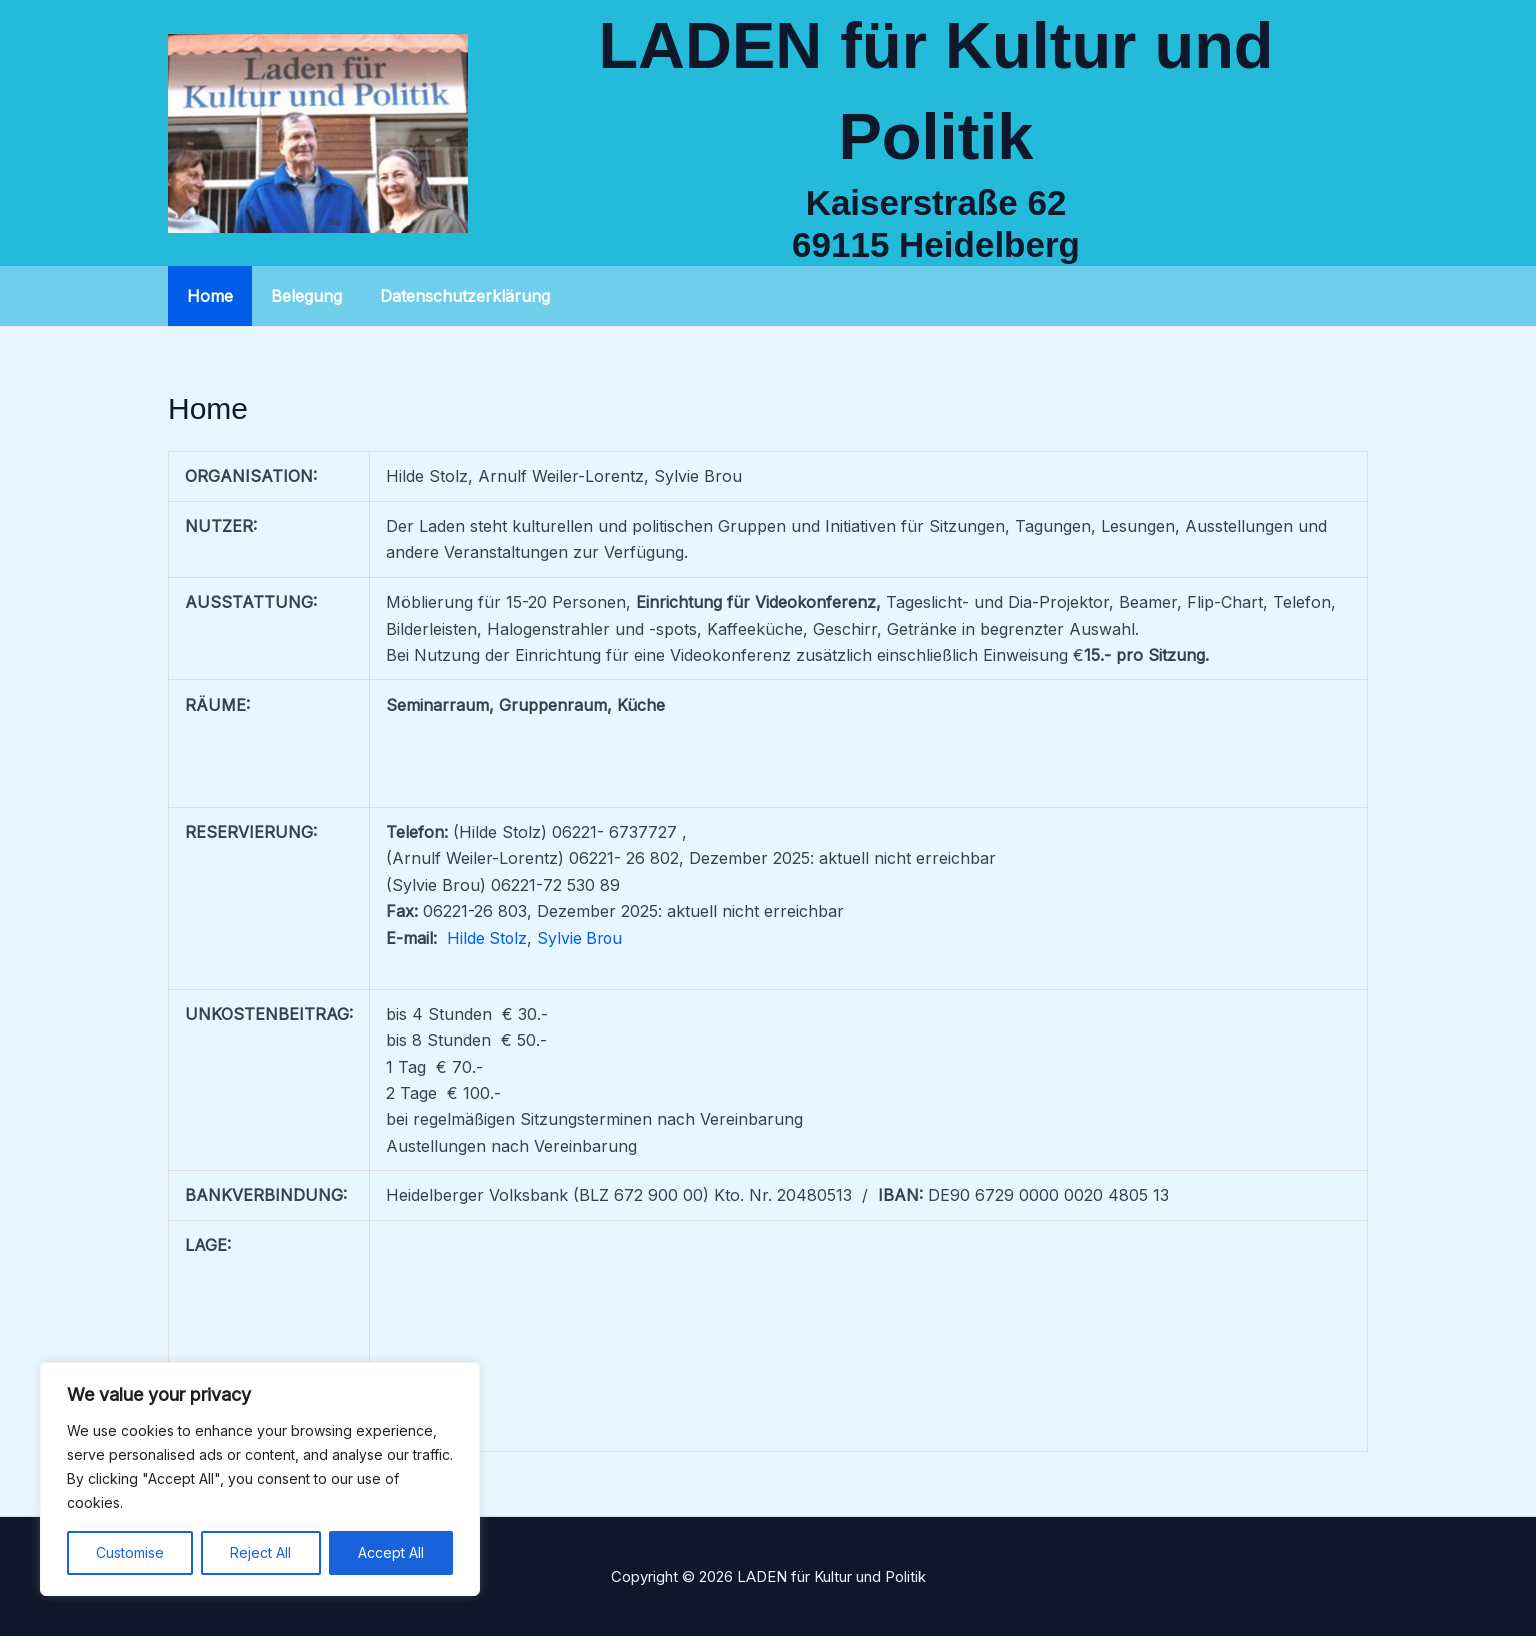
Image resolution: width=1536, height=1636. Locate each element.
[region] (260, 1479)
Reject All (260, 1552)
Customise (130, 1552)
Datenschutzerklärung (450, 296)
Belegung (297, 296)
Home (207, 296)
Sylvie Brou (583, 938)
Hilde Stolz (488, 938)
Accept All (391, 1552)
